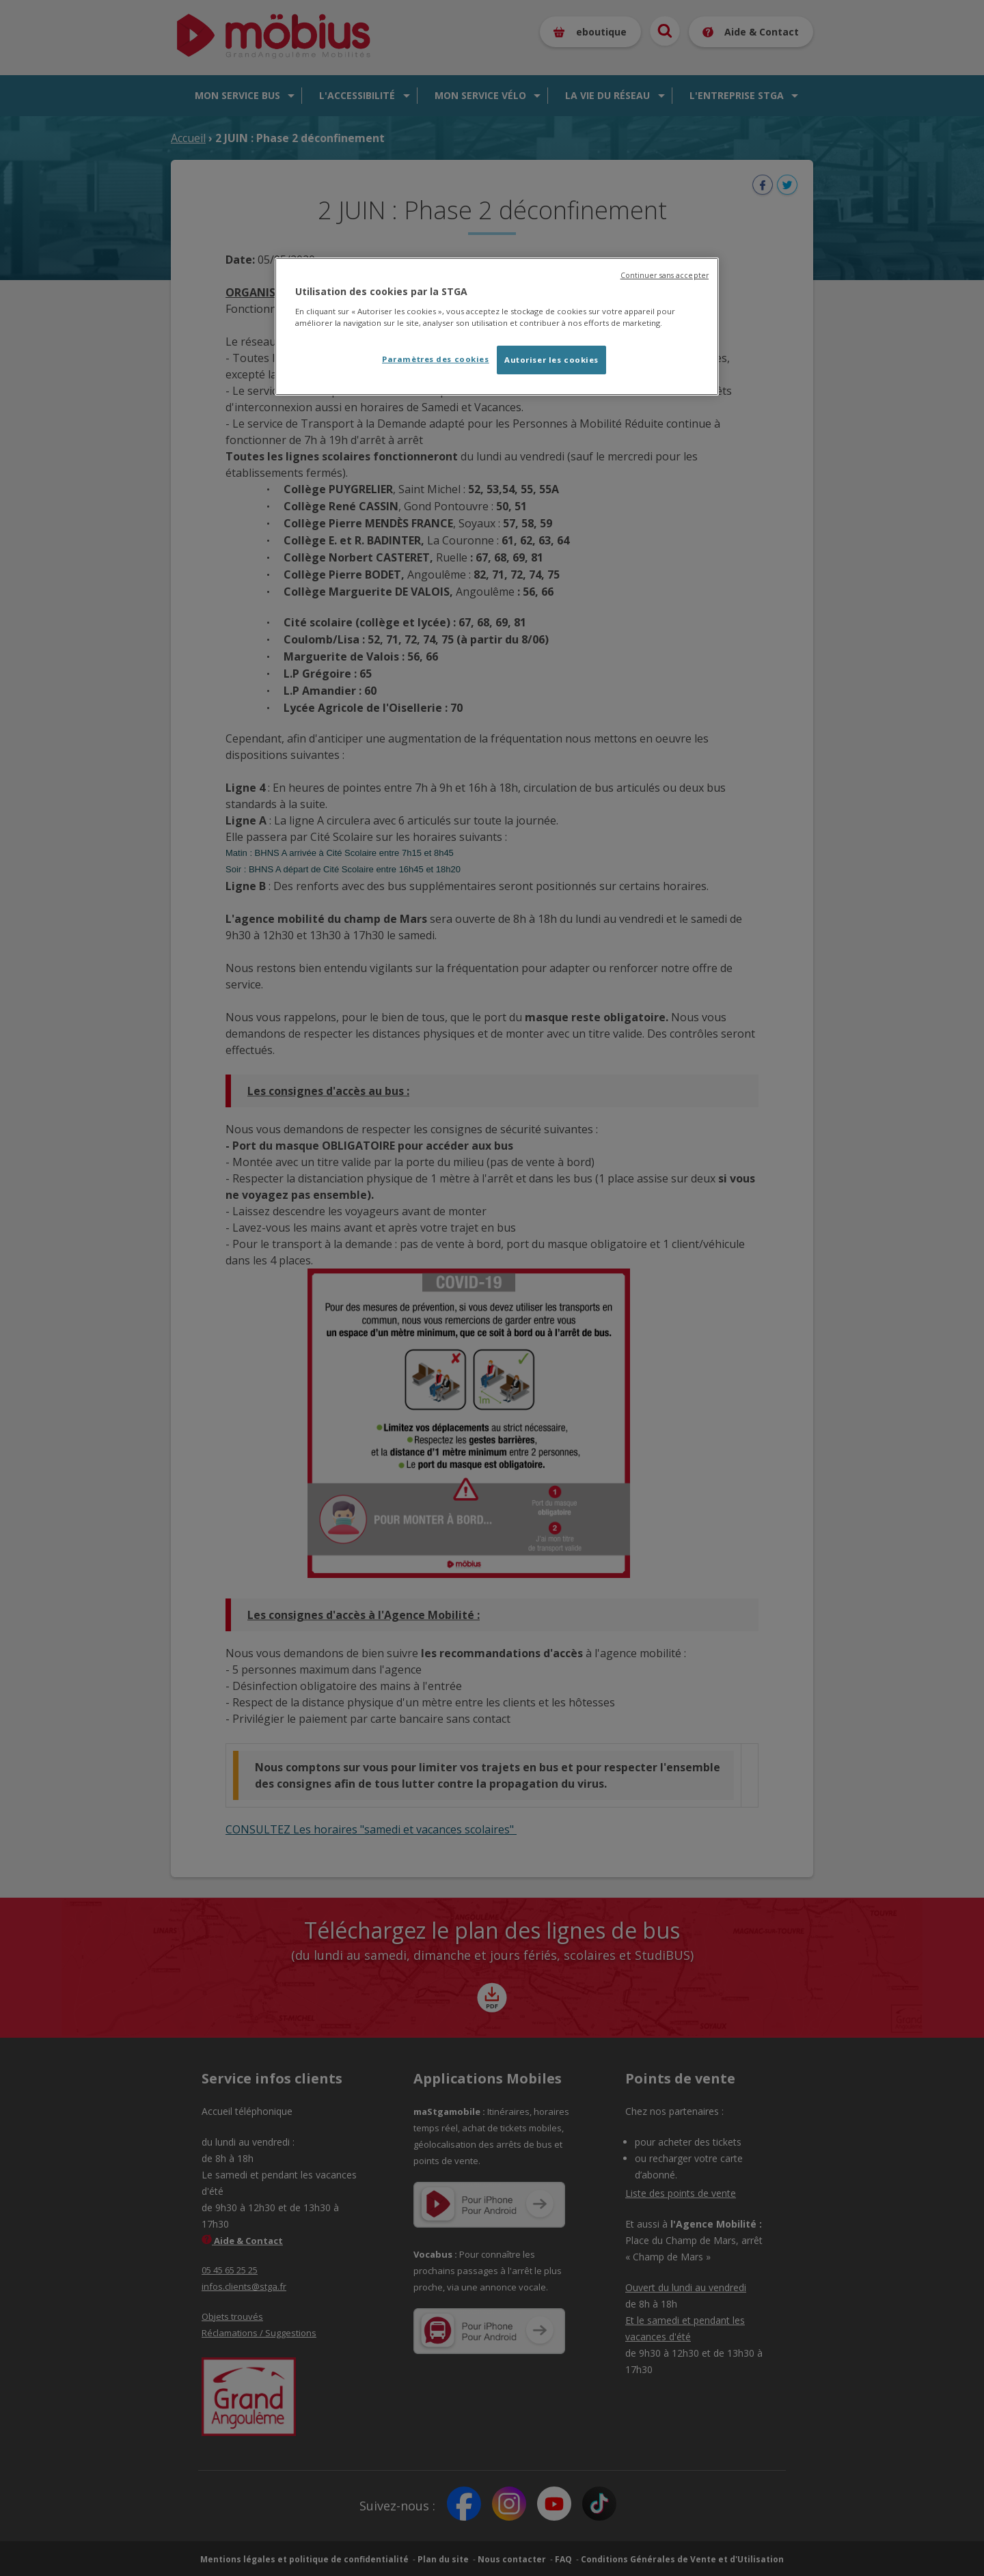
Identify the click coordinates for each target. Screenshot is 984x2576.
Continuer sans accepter (664, 275)
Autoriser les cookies (551, 360)
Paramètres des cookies (435, 359)
